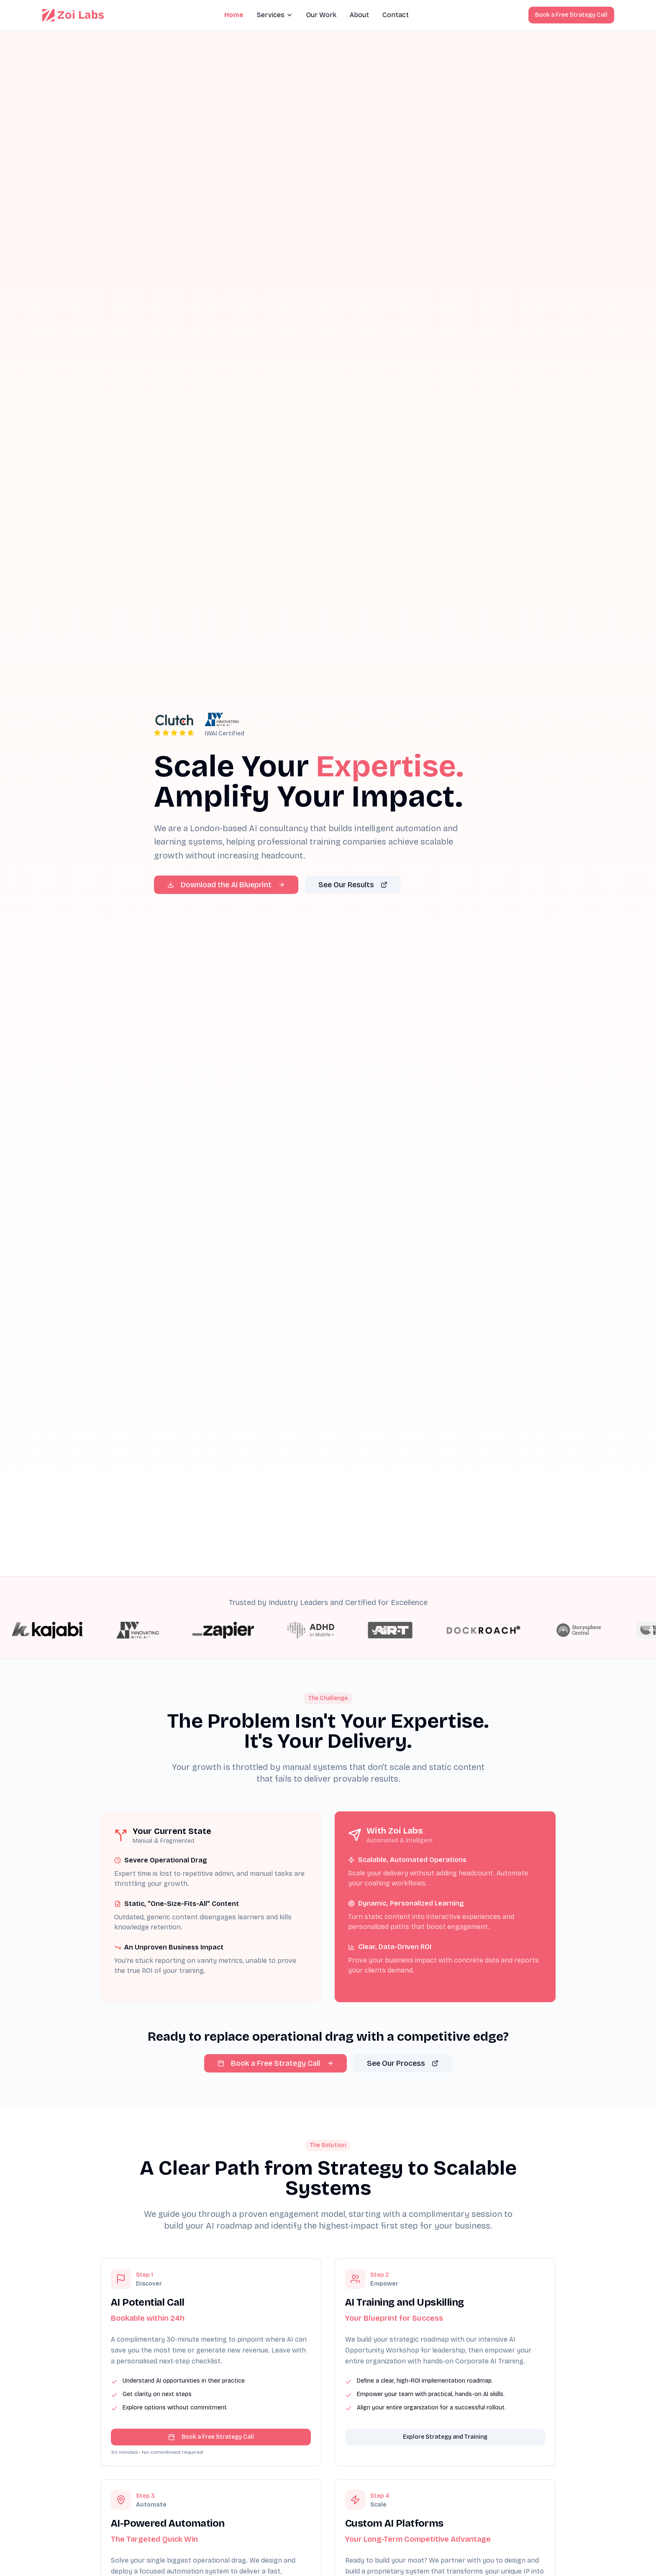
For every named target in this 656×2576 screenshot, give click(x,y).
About (359, 15)
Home (233, 15)
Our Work (321, 15)
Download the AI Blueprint (226, 884)
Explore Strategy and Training (445, 2454)
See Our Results (352, 884)
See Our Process (402, 2063)
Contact (395, 15)
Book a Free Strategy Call (571, 14)
